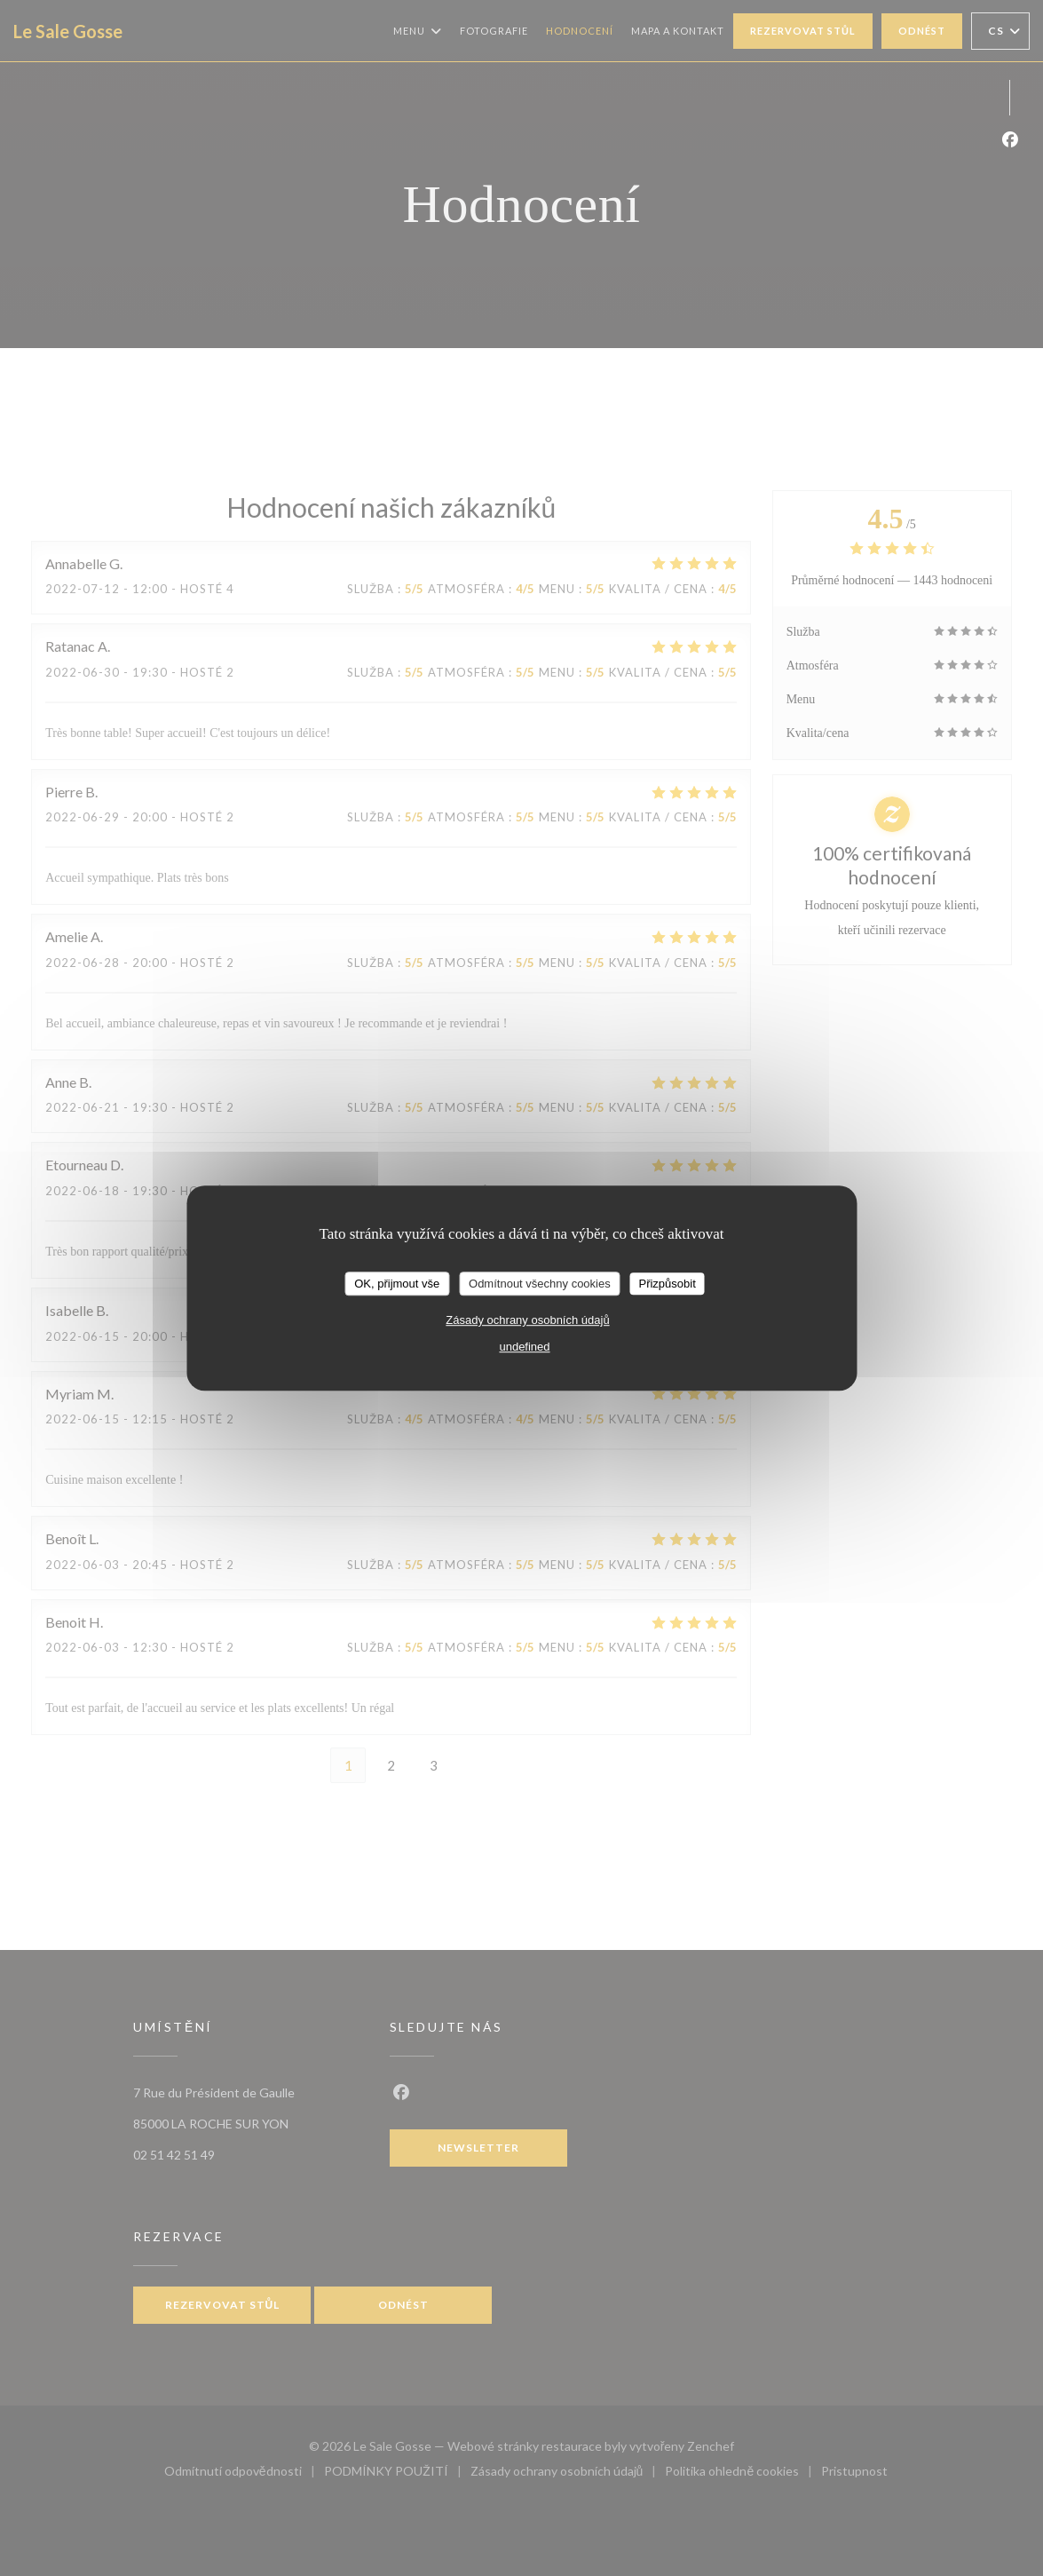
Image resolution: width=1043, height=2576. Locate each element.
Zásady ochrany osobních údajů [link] (527, 1320)
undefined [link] (524, 1346)
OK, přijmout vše (396, 1283)
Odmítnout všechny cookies (540, 1283)
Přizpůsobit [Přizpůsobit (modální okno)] (666, 1283)
